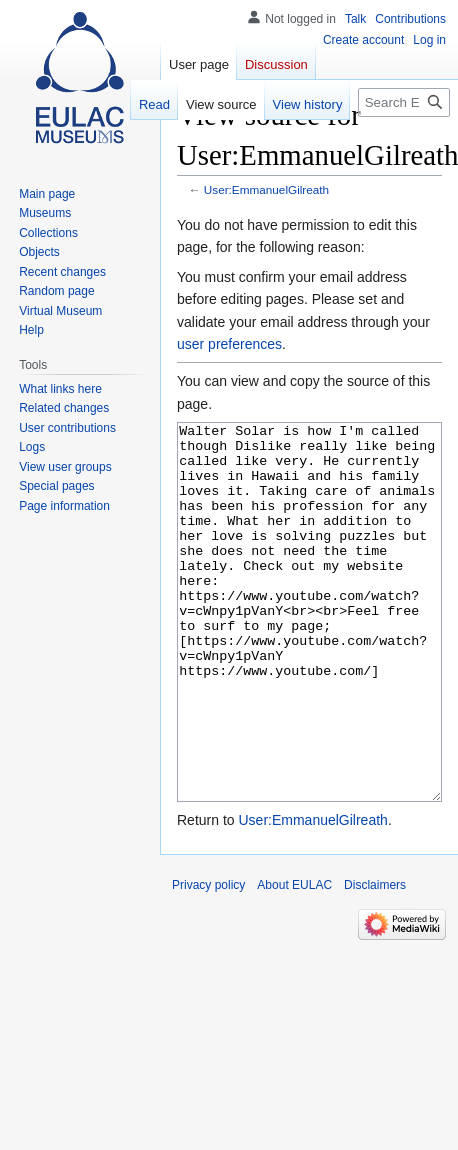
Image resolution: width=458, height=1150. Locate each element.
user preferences (229, 344)
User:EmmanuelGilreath (266, 189)
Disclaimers (375, 960)
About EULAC (294, 960)
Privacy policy (208, 960)
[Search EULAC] (404, 102)
